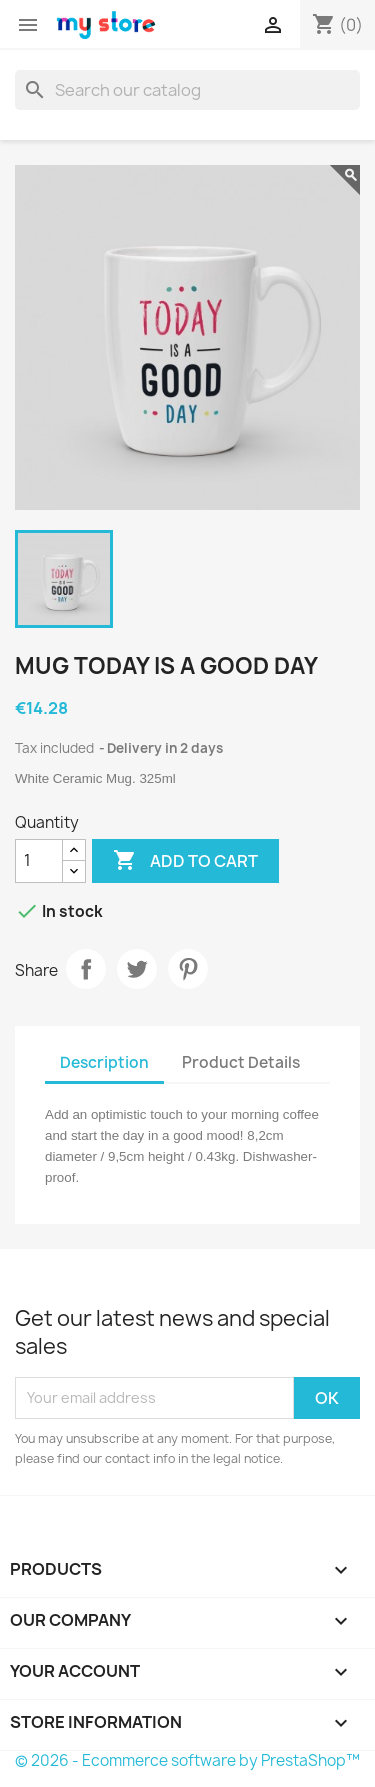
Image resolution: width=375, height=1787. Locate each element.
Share (86, 969)
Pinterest (188, 969)
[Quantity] (39, 861)
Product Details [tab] (241, 1062)
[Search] (187, 90)
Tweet (137, 969)
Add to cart (185, 861)
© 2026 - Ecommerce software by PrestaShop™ (187, 1760)
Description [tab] (104, 1062)
